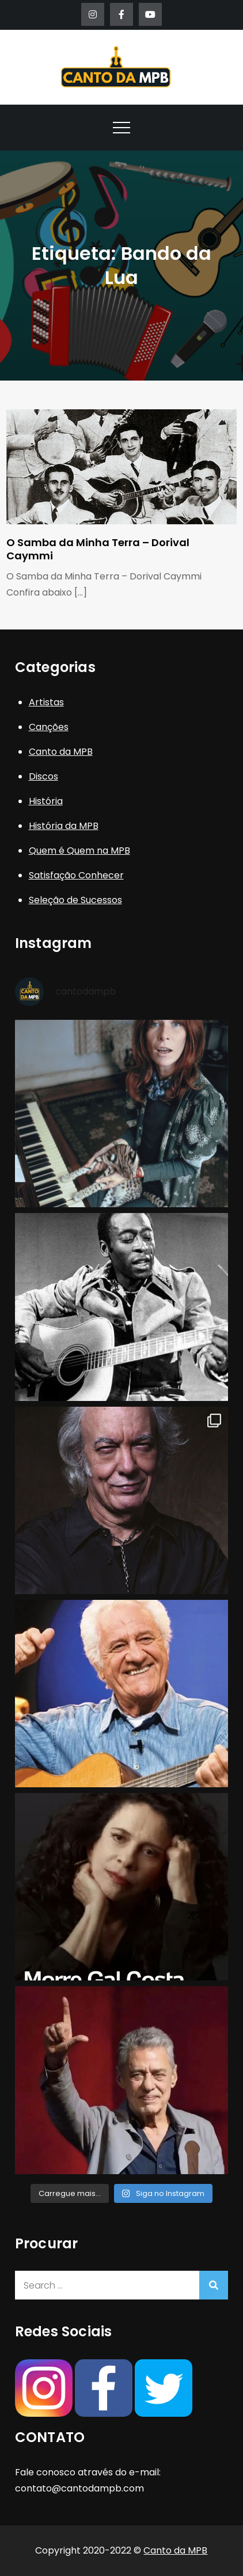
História (46, 801)
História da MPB (63, 825)
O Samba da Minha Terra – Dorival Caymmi (97, 549)
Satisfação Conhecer (76, 875)
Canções (49, 727)
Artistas (46, 702)
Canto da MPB (61, 751)
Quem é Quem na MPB (79, 850)
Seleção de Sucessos (75, 900)
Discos (43, 776)
